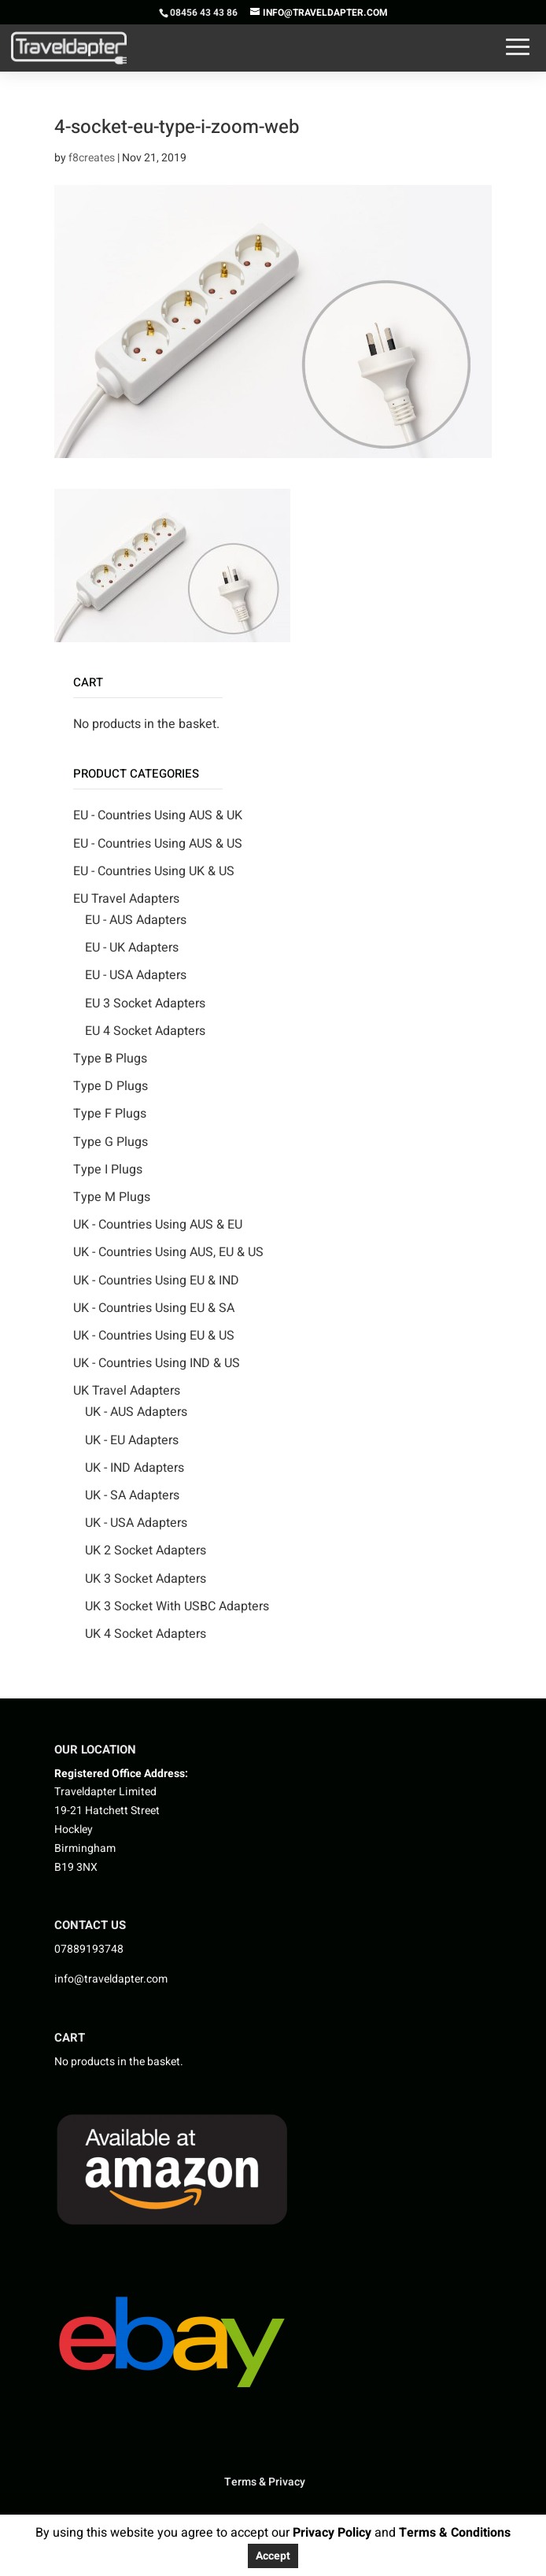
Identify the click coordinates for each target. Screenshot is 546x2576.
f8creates (91, 158)
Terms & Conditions (455, 2532)
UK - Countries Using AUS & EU (157, 1224)
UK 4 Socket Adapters (145, 1633)
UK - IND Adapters (134, 1467)
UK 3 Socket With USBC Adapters (177, 1606)
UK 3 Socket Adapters (145, 1578)
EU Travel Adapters (126, 898)
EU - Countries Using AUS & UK (157, 815)
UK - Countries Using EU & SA (153, 1308)
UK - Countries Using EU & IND (156, 1280)
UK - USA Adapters (136, 1522)
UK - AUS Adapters (136, 1412)
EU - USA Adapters (135, 975)
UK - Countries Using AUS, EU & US (168, 1252)
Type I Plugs (107, 1169)
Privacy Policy (330, 2532)
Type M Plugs (111, 1197)
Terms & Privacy (264, 2482)
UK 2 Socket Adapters (145, 1550)
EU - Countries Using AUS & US (157, 843)
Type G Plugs (110, 1142)
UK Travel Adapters (126, 1390)
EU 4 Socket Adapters (145, 1031)
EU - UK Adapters (132, 947)
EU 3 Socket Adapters (145, 1003)
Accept (273, 2556)
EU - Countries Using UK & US (153, 871)
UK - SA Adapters (132, 1495)
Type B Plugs (110, 1058)
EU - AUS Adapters (135, 920)
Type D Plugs (110, 1086)
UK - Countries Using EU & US (153, 1335)
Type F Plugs (109, 1113)
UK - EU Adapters (132, 1440)
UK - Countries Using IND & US (156, 1363)
